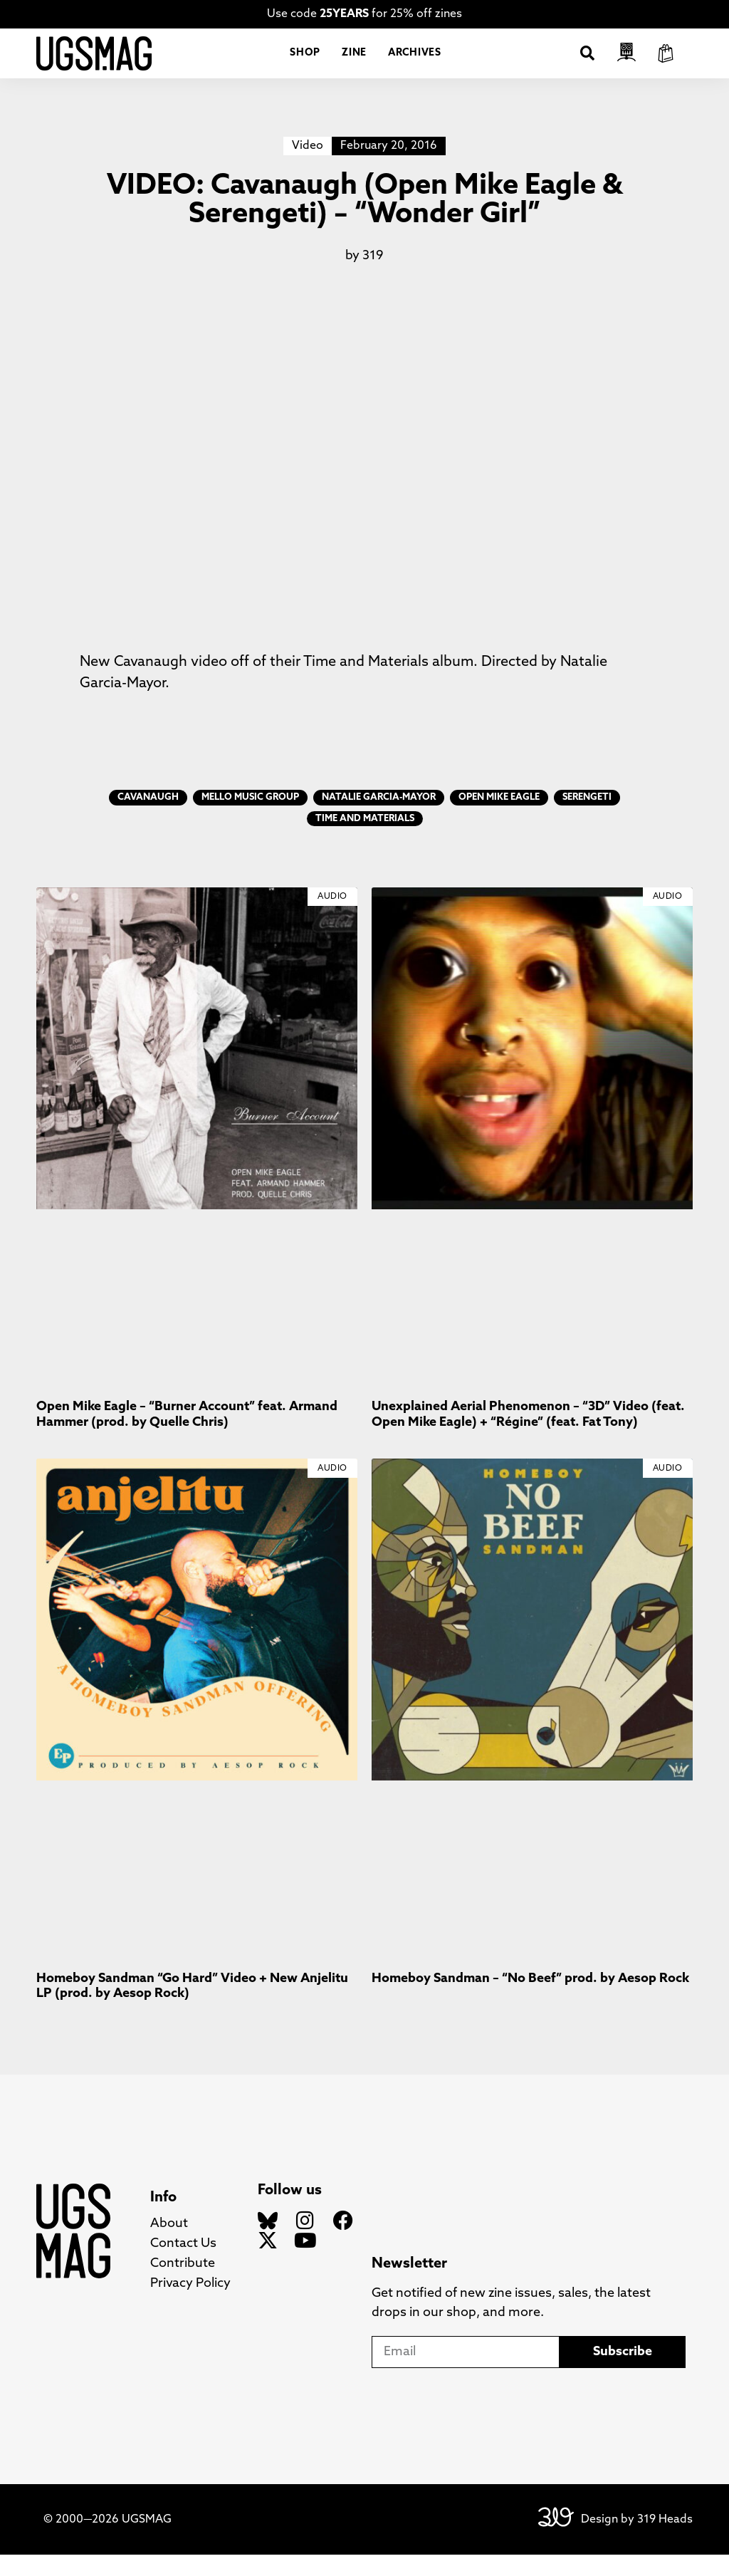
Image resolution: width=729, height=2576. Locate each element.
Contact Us (183, 2265)
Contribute (182, 2285)
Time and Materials (364, 840)
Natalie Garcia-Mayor (379, 818)
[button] (587, 64)
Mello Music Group (250, 818)
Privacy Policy (190, 2305)
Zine (354, 63)
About (169, 2245)
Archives (414, 63)
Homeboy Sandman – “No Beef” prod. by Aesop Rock (530, 2000)
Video (307, 167)
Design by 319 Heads (637, 2541)
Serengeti (587, 818)
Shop (305, 63)
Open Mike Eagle (499, 818)
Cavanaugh (148, 818)
